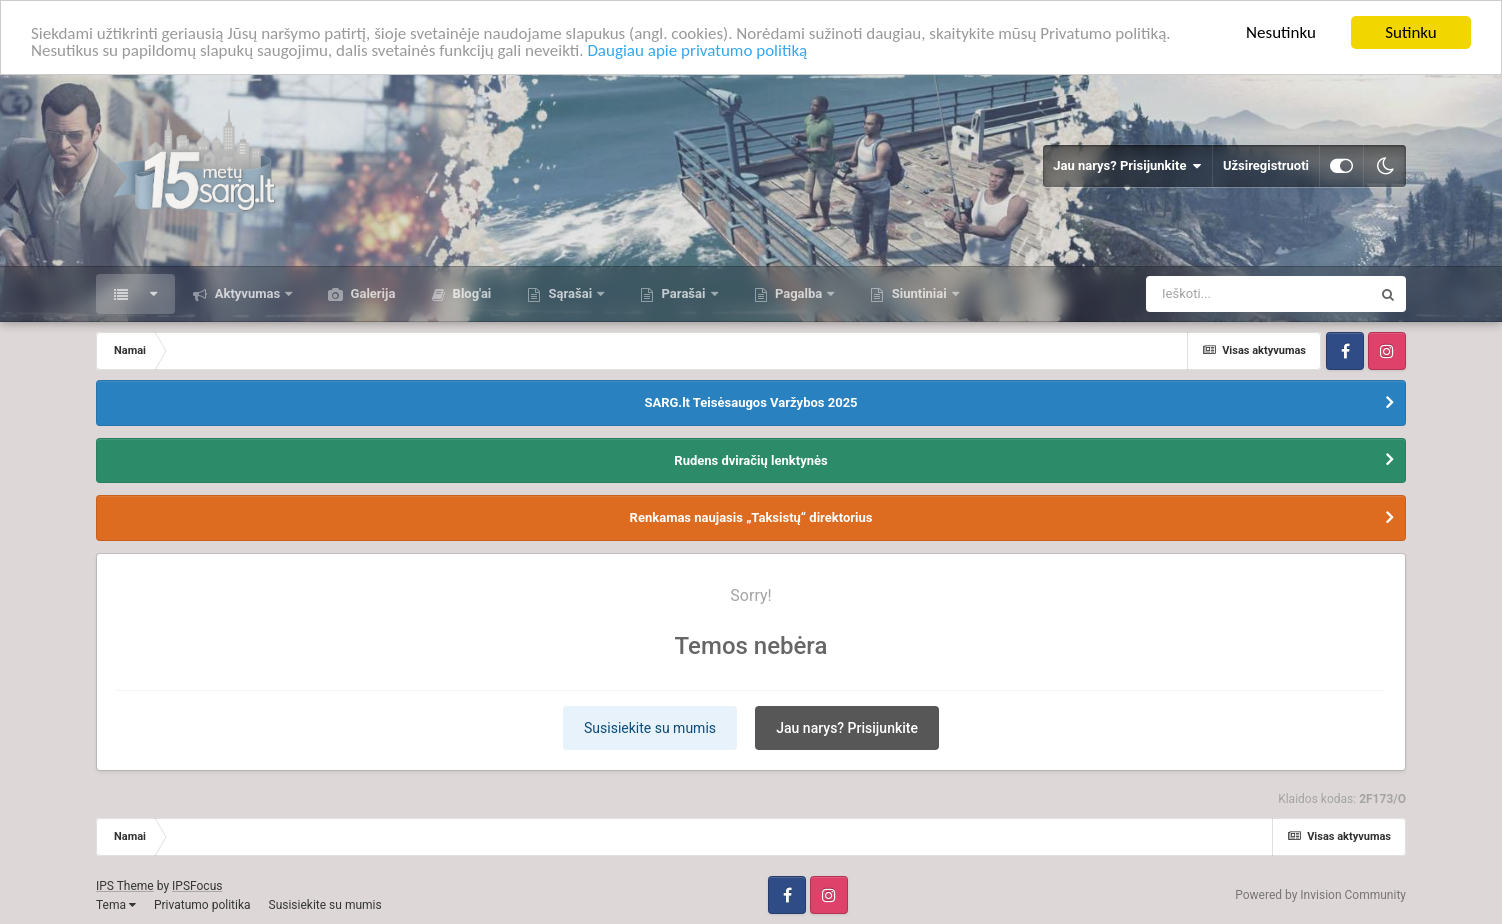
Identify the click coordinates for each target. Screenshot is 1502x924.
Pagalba (799, 293)
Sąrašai (570, 293)
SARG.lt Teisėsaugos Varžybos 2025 (750, 402)
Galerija (371, 293)
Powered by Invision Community (1320, 895)
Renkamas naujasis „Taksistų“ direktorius (751, 517)
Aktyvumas (247, 293)
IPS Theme (125, 886)
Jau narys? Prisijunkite (1127, 166)
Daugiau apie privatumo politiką (697, 50)
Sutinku (1411, 32)
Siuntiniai (918, 293)
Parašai (683, 293)
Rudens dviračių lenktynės (750, 459)
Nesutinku (1281, 32)
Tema (116, 905)
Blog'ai (470, 293)
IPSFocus (197, 886)
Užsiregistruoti (1266, 165)
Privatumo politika (202, 905)
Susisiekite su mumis (650, 728)
